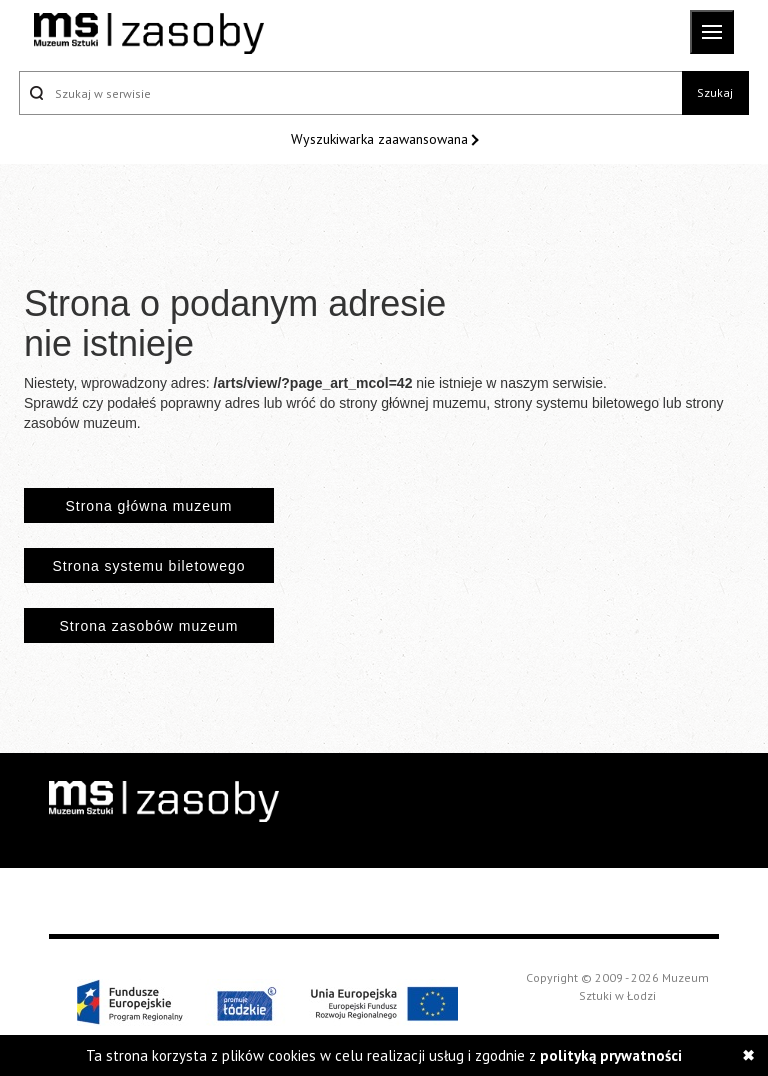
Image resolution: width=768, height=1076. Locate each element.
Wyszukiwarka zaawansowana (381, 139)
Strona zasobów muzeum (149, 626)
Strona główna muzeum (148, 506)
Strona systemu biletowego (148, 566)
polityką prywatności (611, 1055)
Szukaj (715, 92)
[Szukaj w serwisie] (350, 93)
